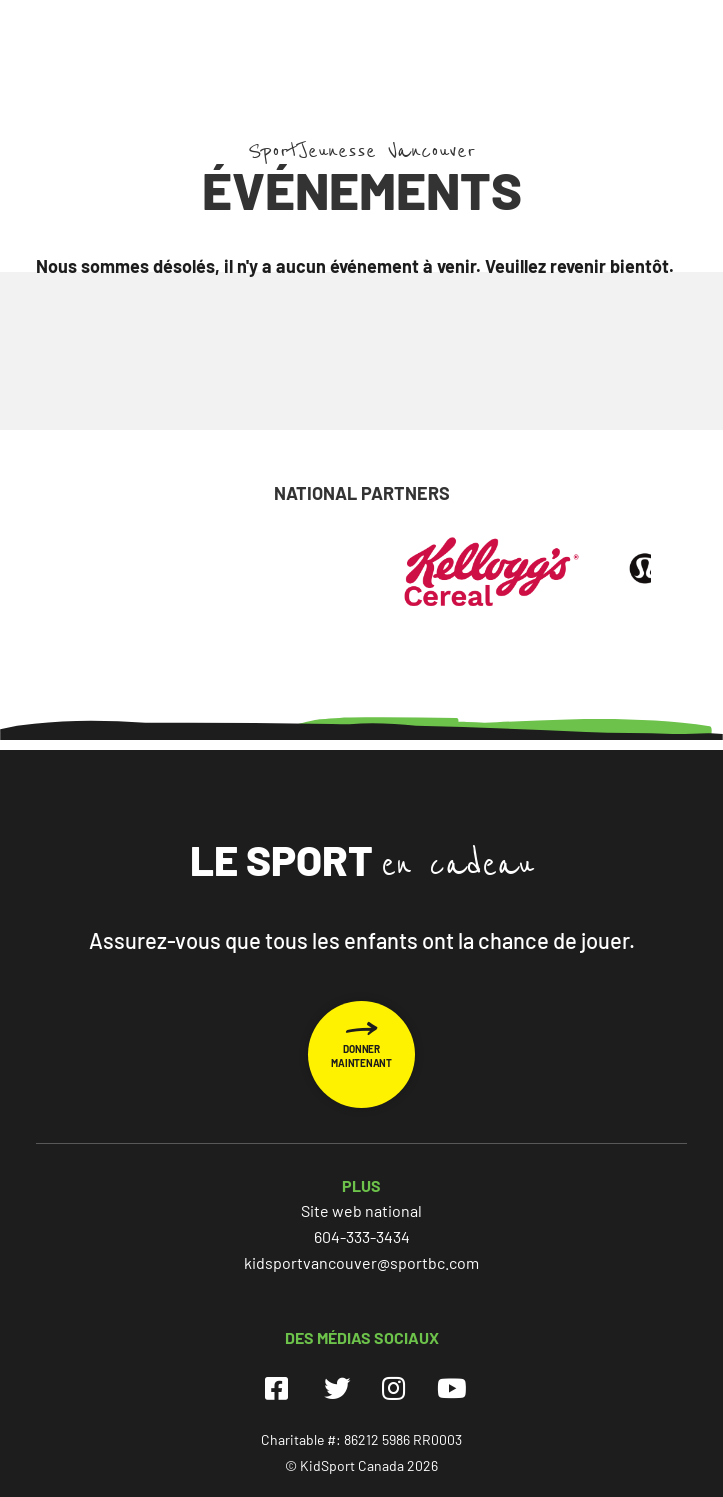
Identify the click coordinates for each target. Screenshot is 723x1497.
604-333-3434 (362, 1236)
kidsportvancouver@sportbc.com (361, 1262)
